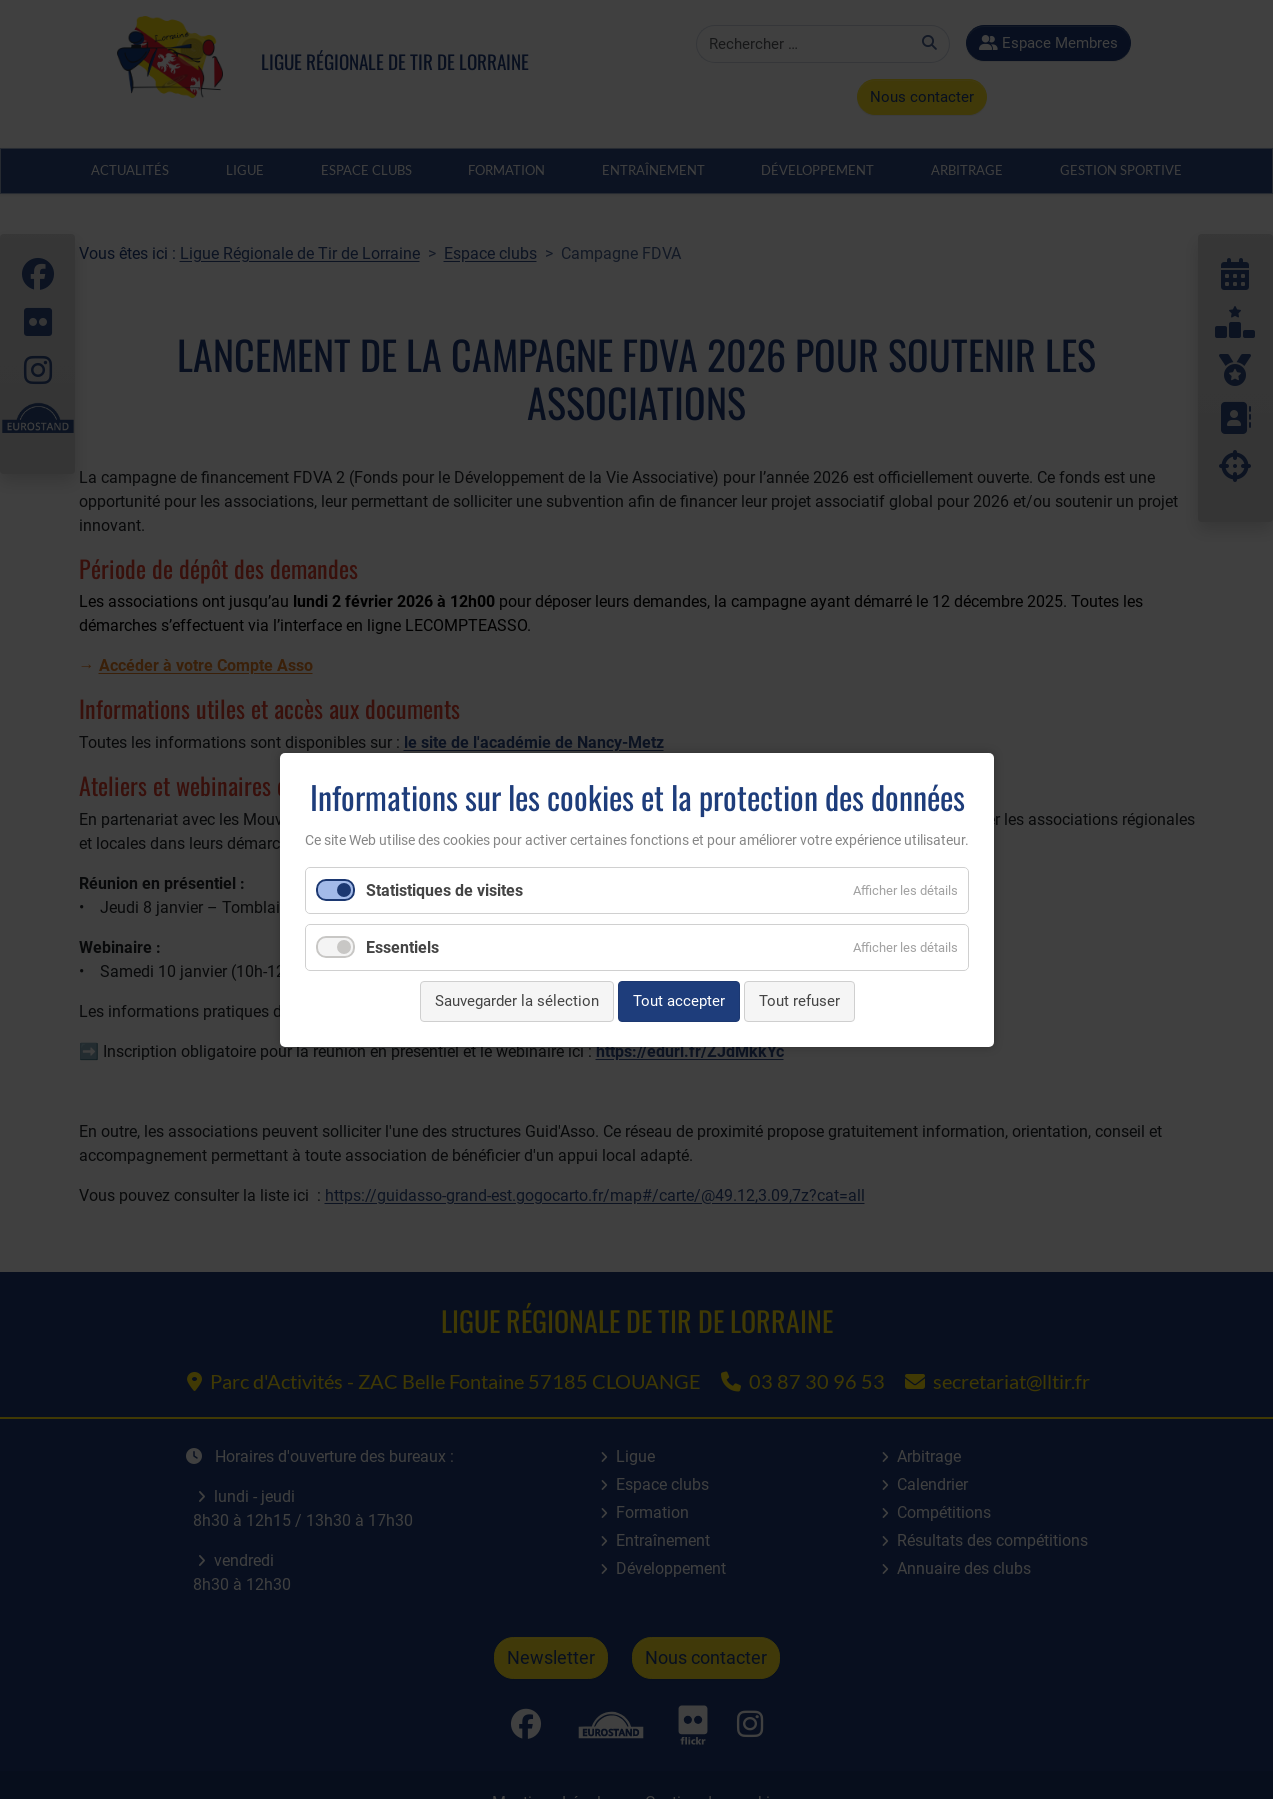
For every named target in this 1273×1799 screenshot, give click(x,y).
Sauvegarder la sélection (516, 1001)
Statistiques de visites (444, 890)
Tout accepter (678, 1001)
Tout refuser (798, 1001)
